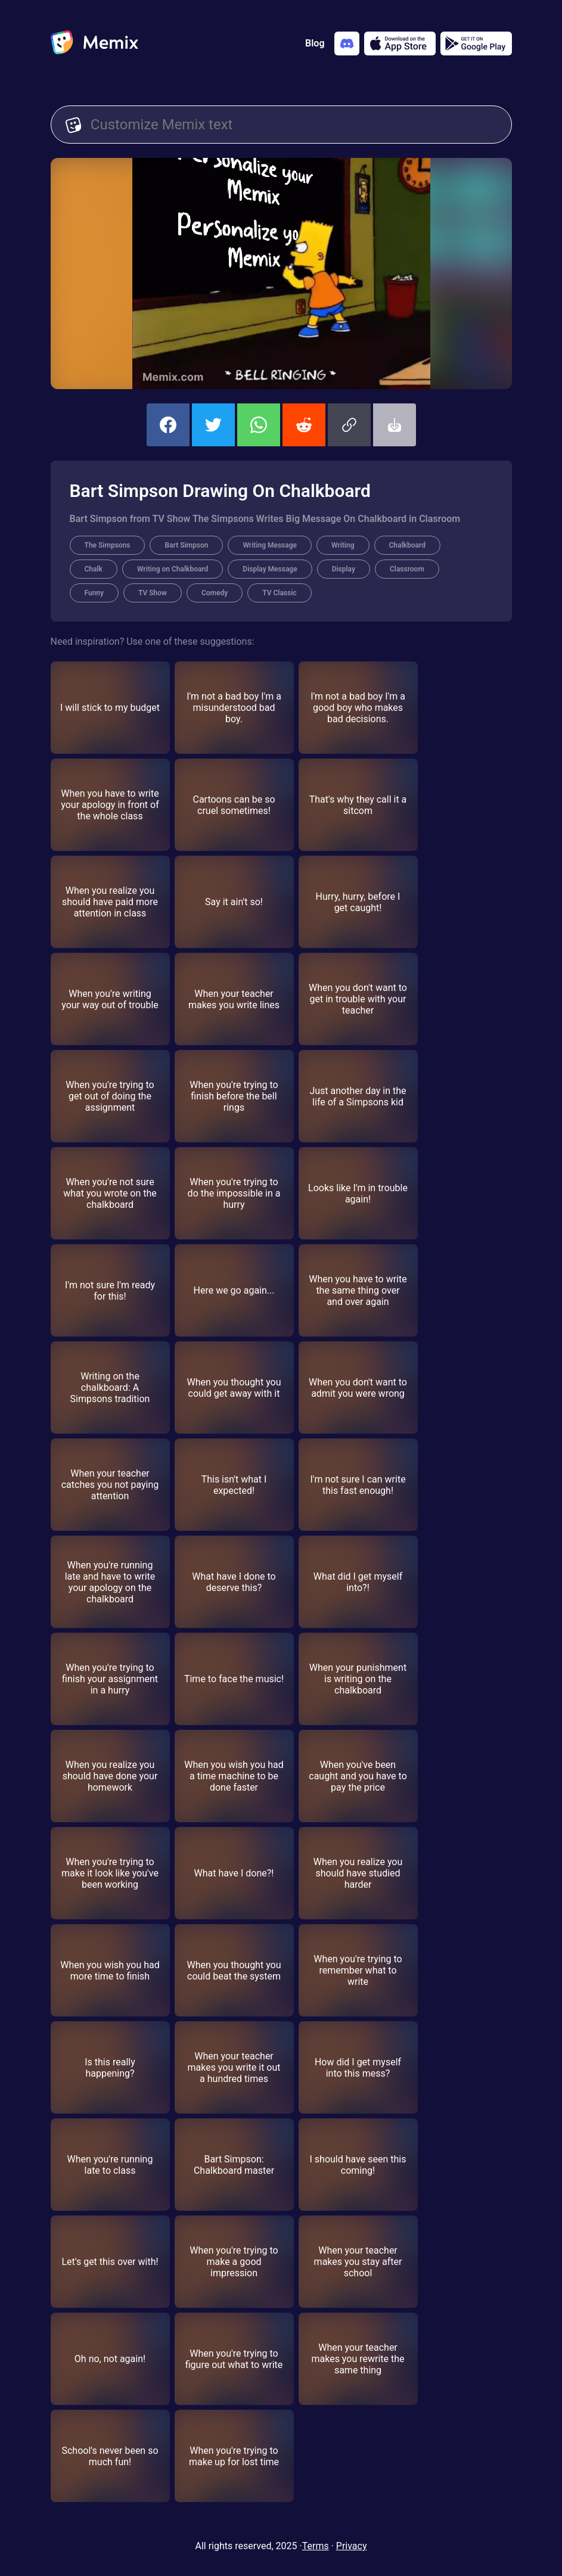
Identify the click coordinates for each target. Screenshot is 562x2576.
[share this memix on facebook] (168, 424)
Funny (94, 593)
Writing (343, 545)
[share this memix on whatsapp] (258, 424)
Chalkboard (407, 545)
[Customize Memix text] (294, 124)
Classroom (407, 569)
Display (343, 569)
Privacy (351, 2546)
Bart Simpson (186, 545)
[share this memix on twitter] (213, 424)
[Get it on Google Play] (476, 43)
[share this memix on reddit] (303, 424)
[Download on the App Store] (400, 43)
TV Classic (279, 593)
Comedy (214, 593)
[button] (349, 424)
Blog (314, 43)
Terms (315, 2546)
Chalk (94, 569)
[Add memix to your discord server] (346, 43)
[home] (94, 43)
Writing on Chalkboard (172, 569)
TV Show (152, 593)
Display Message (270, 569)
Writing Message (270, 545)
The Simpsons (108, 545)
